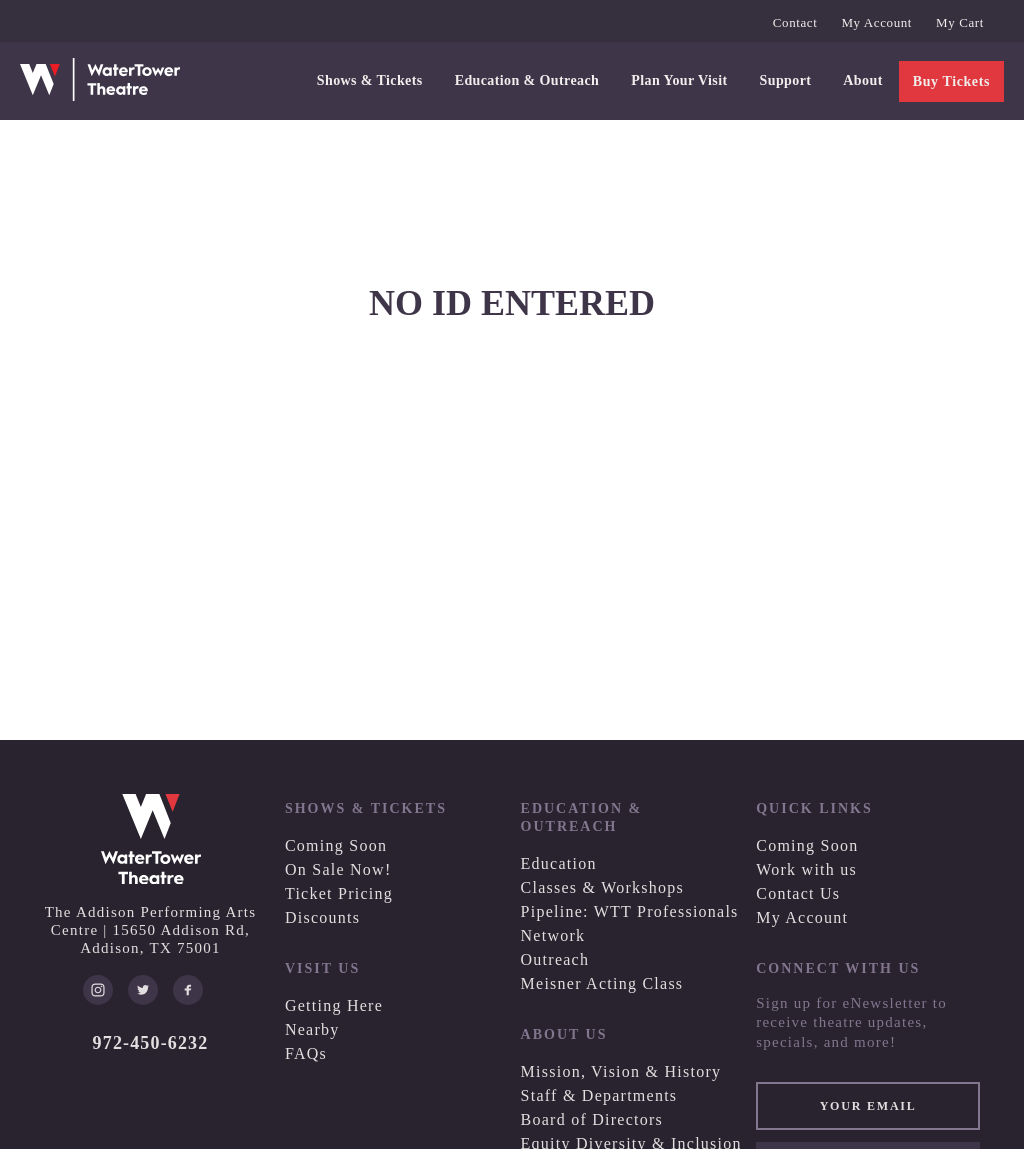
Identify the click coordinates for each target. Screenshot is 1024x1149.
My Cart (960, 22)
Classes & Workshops (603, 887)
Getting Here (334, 1005)
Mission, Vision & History (621, 1071)
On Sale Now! (338, 869)
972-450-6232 (151, 1043)
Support (786, 80)
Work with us (806, 869)
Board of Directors (592, 1119)
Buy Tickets (951, 81)
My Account (876, 22)
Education (559, 863)
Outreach (555, 959)
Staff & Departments (599, 1095)
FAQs (306, 1053)
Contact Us (798, 893)
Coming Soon (336, 845)
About (862, 80)
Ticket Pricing (339, 893)
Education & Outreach (527, 80)
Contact (795, 22)
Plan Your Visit (679, 80)
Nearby (312, 1029)
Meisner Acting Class (602, 983)
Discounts (322, 917)
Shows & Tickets (370, 80)
